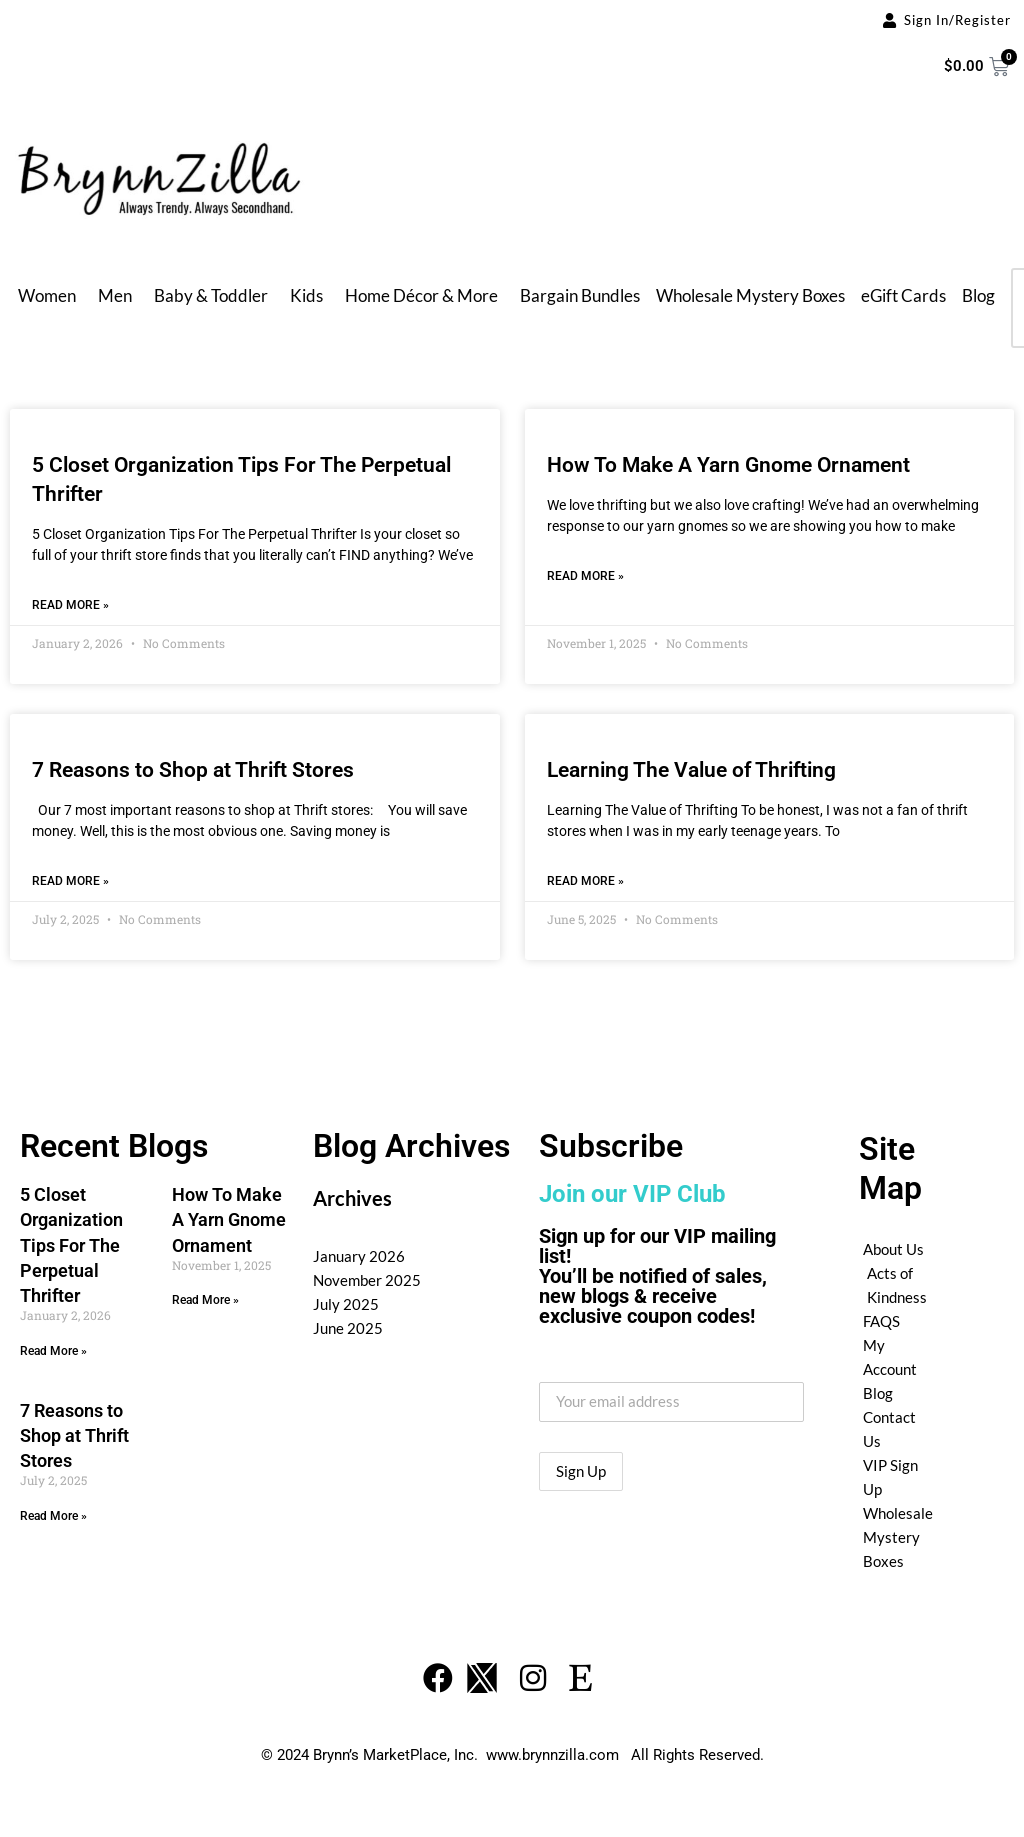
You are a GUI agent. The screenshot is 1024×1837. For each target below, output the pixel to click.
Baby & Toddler (211, 295)
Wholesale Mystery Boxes (750, 295)
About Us (893, 1249)
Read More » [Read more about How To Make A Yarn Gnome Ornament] (585, 576)
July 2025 (346, 1304)
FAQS (881, 1321)
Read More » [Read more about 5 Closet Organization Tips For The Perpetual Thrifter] (70, 605)
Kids (306, 295)
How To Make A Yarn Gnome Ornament (728, 465)
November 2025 (367, 1280)
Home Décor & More (421, 295)
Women (47, 295)
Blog (978, 295)
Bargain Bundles (580, 295)
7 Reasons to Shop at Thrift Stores (193, 770)
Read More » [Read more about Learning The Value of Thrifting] (585, 881)
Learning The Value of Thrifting (691, 770)
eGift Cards (903, 295)
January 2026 (359, 1256)
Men (115, 295)
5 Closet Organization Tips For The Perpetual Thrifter (71, 1245)
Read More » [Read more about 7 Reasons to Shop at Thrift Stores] (70, 881)
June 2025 (348, 1328)
